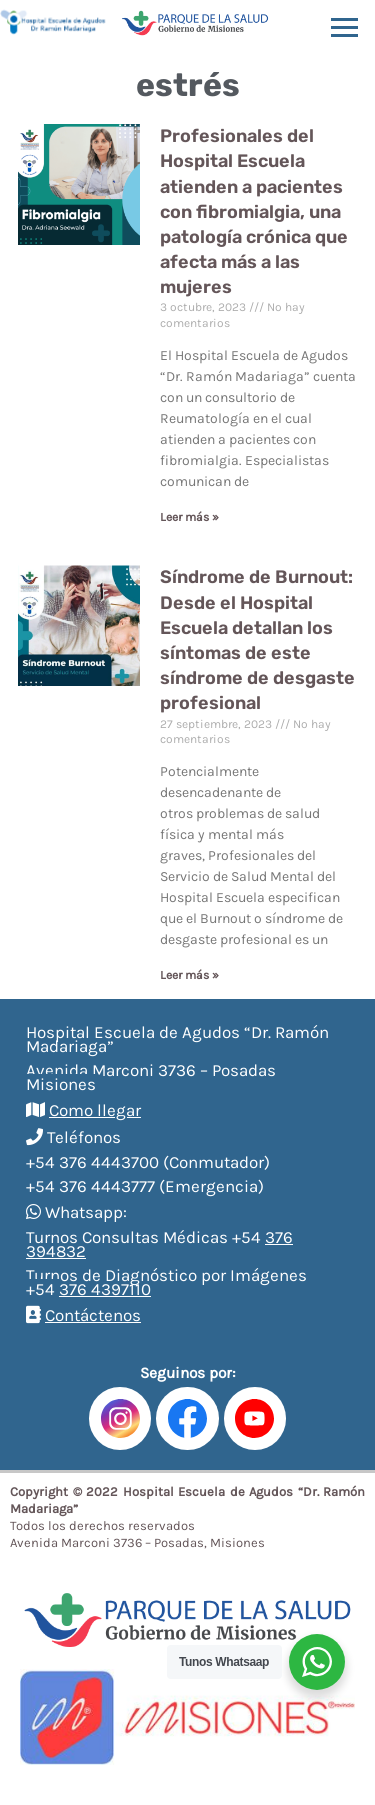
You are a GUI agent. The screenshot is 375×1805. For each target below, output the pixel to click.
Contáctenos (93, 1315)
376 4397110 (105, 1289)
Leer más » (189, 517)
